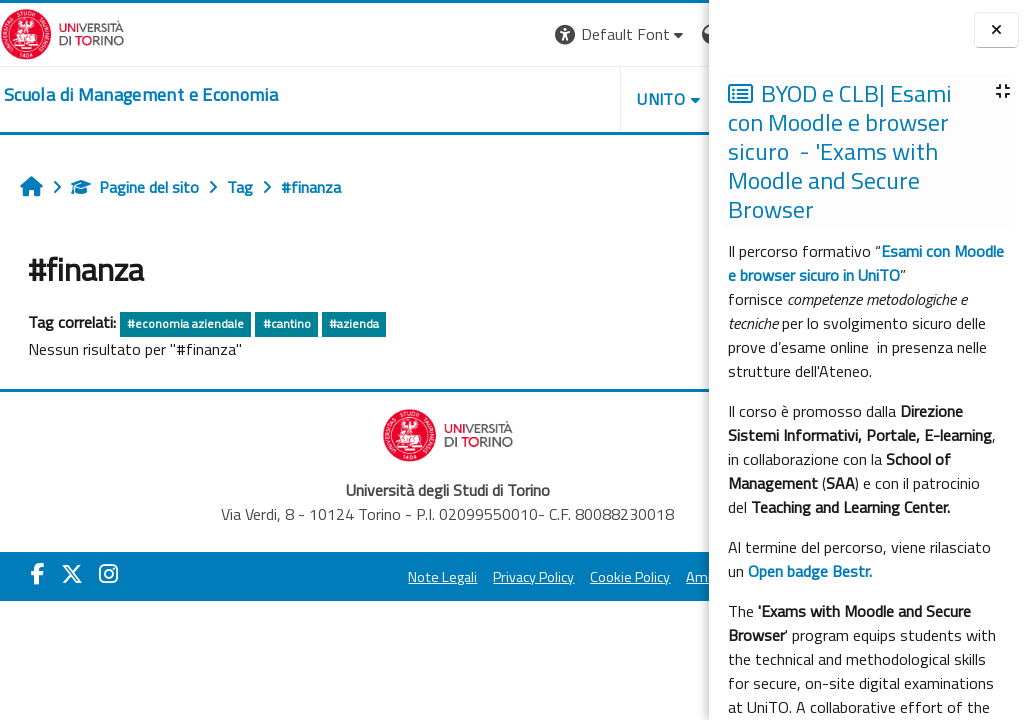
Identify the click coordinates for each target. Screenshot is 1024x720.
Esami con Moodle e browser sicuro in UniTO (866, 263)
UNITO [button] (475, 99)
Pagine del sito (135, 187)
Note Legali (342, 577)
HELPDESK (588, 99)
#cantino (287, 323)
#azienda (354, 323)
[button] (434, 34)
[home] (141, 95)
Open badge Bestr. (810, 571)
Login (674, 34)
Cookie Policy (530, 577)
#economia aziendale (185, 323)
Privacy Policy (433, 577)
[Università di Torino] (62, 32)
